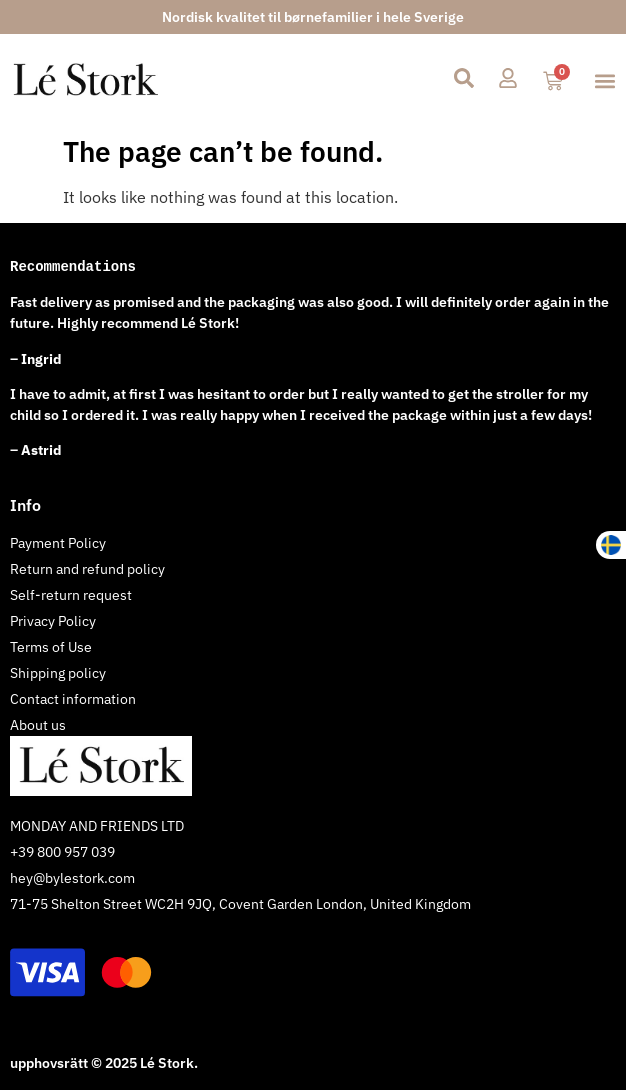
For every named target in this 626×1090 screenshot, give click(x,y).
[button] (604, 80)
